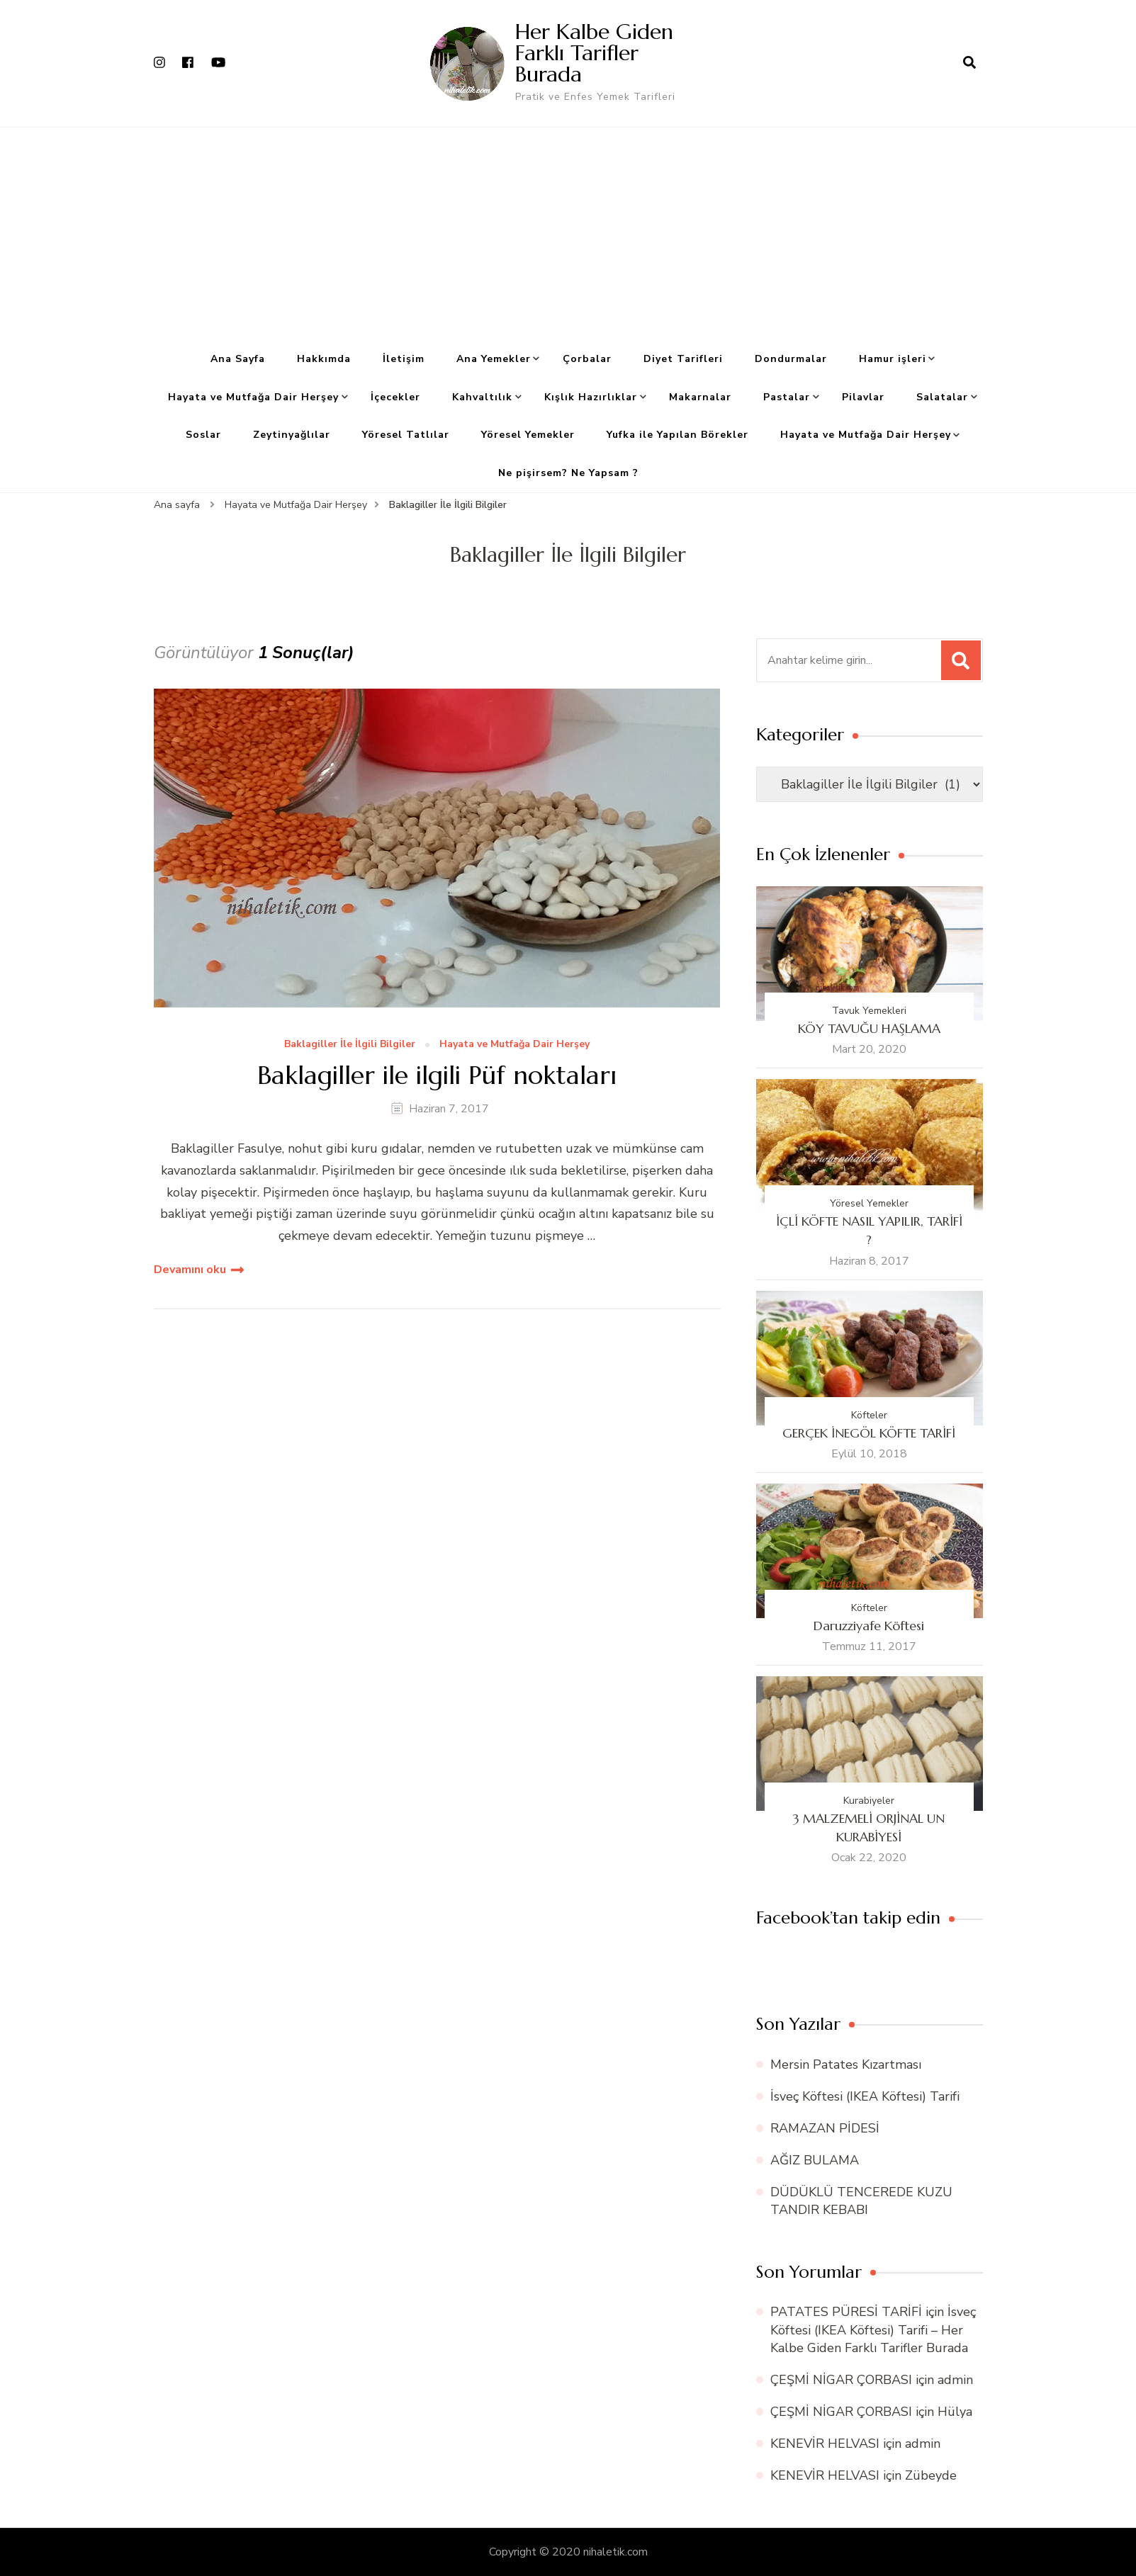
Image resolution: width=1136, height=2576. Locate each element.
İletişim (403, 359)
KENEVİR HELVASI (824, 2443)
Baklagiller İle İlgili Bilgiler (349, 1044)
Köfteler (869, 1415)
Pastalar (786, 397)
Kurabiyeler (868, 1800)
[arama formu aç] (969, 63)
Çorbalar (587, 359)
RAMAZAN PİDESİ (824, 2128)
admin (955, 2379)
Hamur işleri (892, 359)
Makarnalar (700, 397)
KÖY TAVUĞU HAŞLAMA (869, 1028)
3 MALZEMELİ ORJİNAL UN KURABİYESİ (869, 1827)
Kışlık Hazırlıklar (590, 397)
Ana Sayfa (237, 359)
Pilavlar (863, 397)
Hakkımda (324, 359)
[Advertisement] (568, 234)
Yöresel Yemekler (528, 434)
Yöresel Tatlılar (405, 434)
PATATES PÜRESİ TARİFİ (846, 2311)
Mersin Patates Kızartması (845, 2064)
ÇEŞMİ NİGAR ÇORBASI (841, 2379)
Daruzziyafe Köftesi (869, 1625)
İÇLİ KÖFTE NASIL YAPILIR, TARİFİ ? (869, 1230)
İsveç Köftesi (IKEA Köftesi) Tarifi (865, 2096)
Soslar (203, 434)
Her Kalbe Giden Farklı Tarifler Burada (594, 52)
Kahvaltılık (482, 397)
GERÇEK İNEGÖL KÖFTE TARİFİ (868, 1433)
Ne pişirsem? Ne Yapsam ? (568, 473)
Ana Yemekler (493, 359)
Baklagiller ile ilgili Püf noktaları (437, 1075)
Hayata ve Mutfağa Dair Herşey (253, 397)
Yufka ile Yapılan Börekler (677, 434)
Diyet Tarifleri (683, 359)
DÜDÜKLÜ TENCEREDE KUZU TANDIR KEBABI (861, 2201)
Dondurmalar (791, 359)
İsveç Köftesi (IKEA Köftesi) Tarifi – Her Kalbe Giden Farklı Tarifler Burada (873, 2329)
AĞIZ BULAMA (814, 2160)
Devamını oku (190, 1269)
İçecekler (395, 397)
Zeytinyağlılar (291, 434)
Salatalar (942, 397)
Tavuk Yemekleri (869, 1010)
